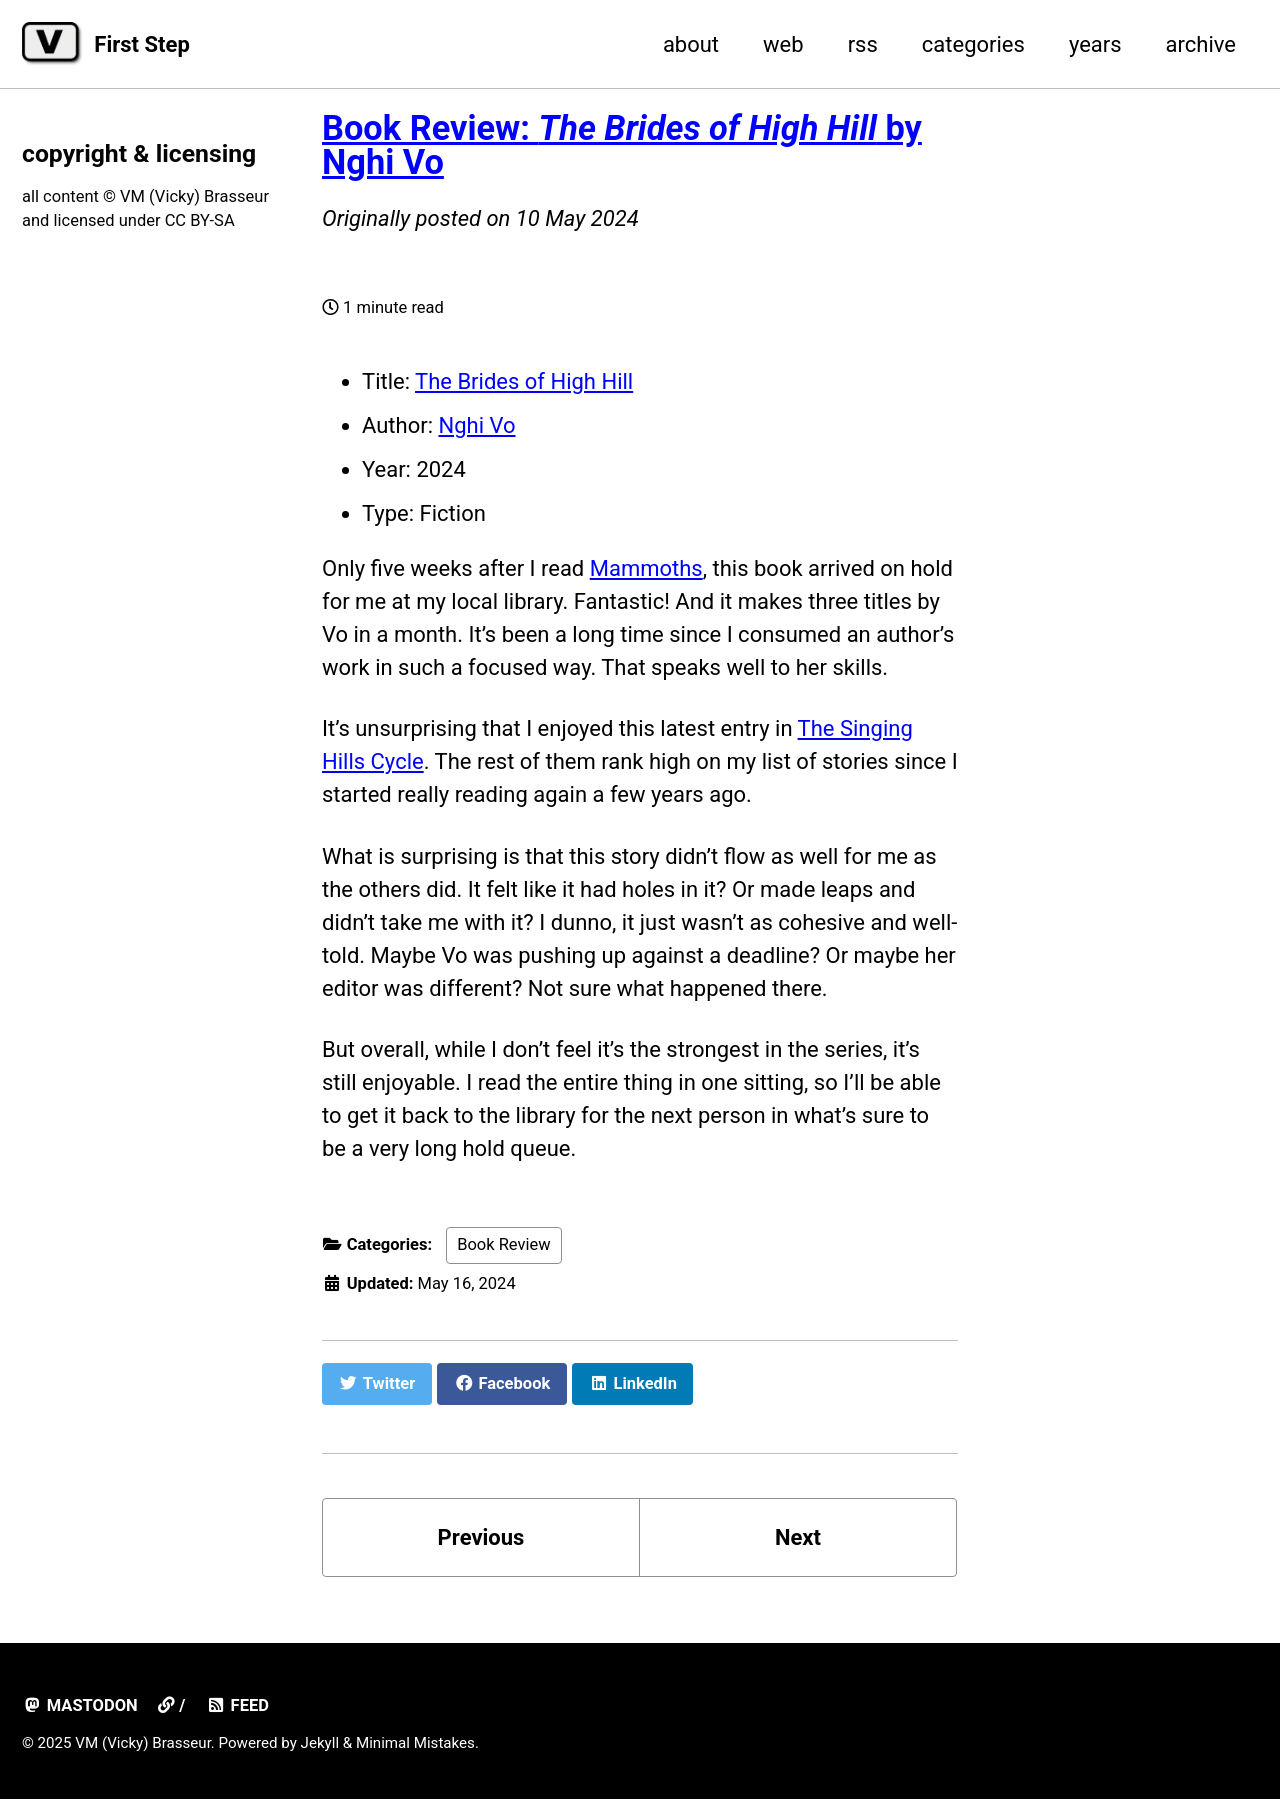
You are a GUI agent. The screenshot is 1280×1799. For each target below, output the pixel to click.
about (691, 44)
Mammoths (646, 568)
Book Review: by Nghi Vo (622, 145)
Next (798, 1537)
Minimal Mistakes (415, 1743)
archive (1201, 44)
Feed (237, 1705)
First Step (141, 44)
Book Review (504, 1244)
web (783, 44)
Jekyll (320, 1743)
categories (973, 44)
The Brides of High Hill (524, 381)
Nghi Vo (476, 425)
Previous (481, 1537)
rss (863, 44)
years (1095, 44)
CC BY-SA (200, 220)
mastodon (80, 1705)
